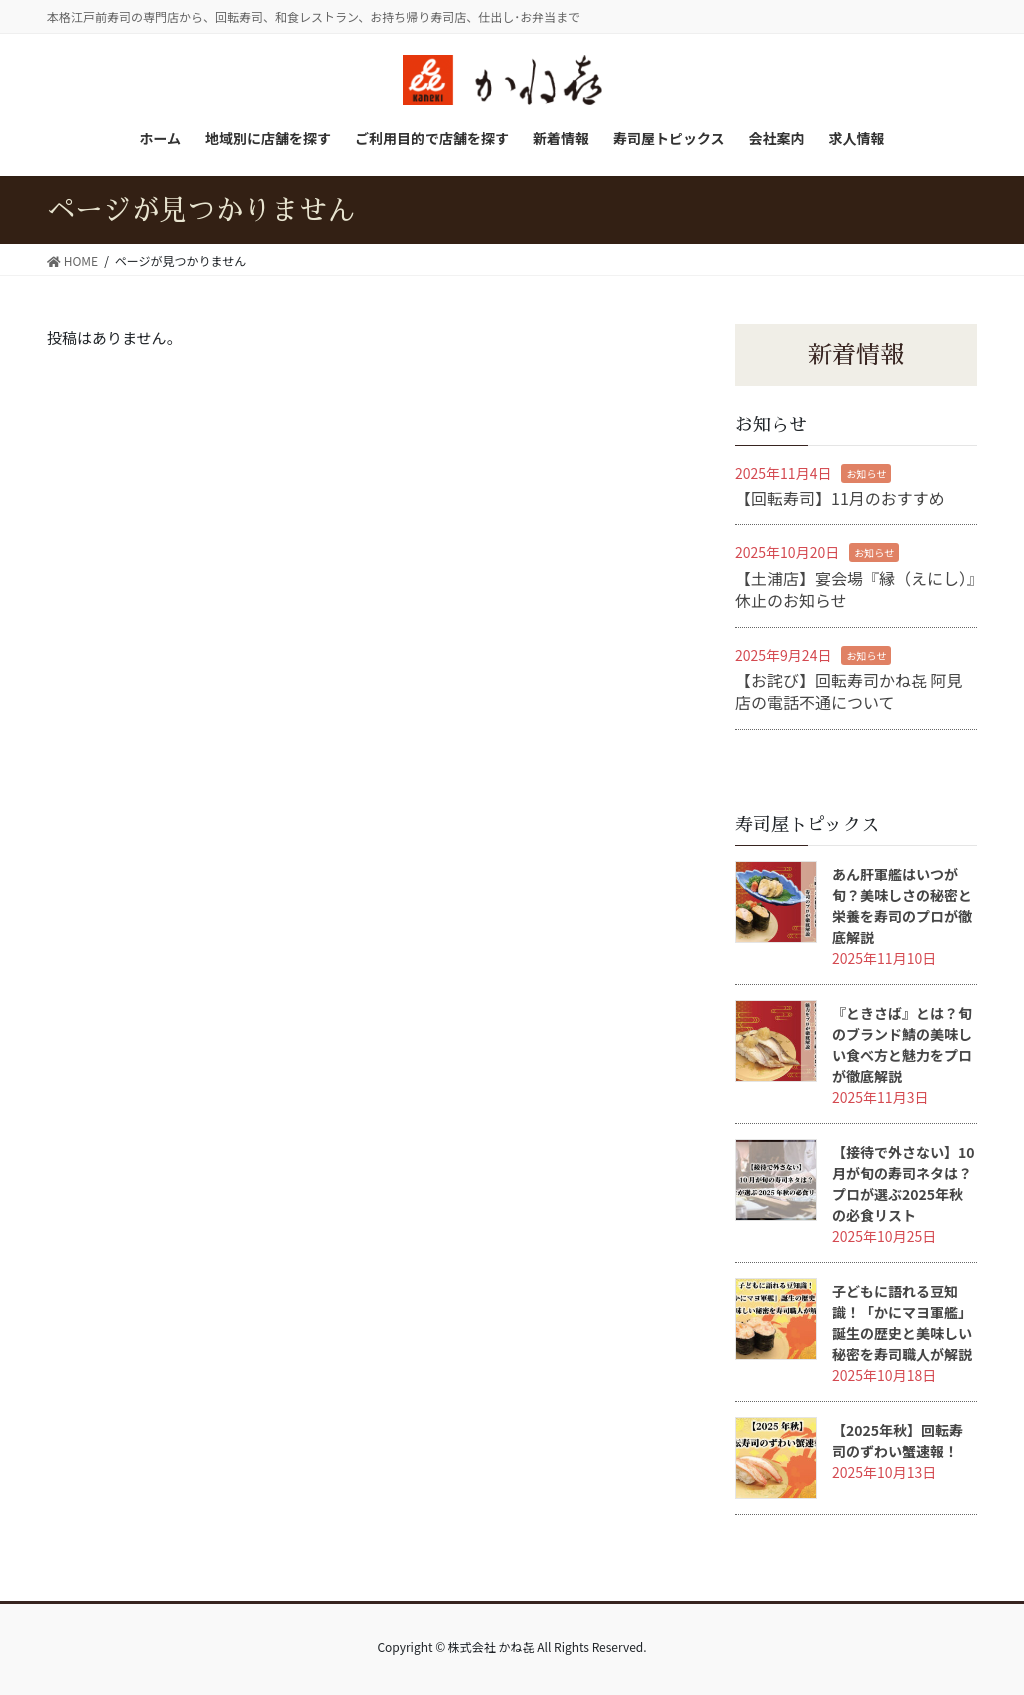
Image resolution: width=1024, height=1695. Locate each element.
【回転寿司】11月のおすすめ (840, 498)
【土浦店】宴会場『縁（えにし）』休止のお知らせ (855, 589)
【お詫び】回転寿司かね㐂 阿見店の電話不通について (849, 691)
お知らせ (866, 473)
